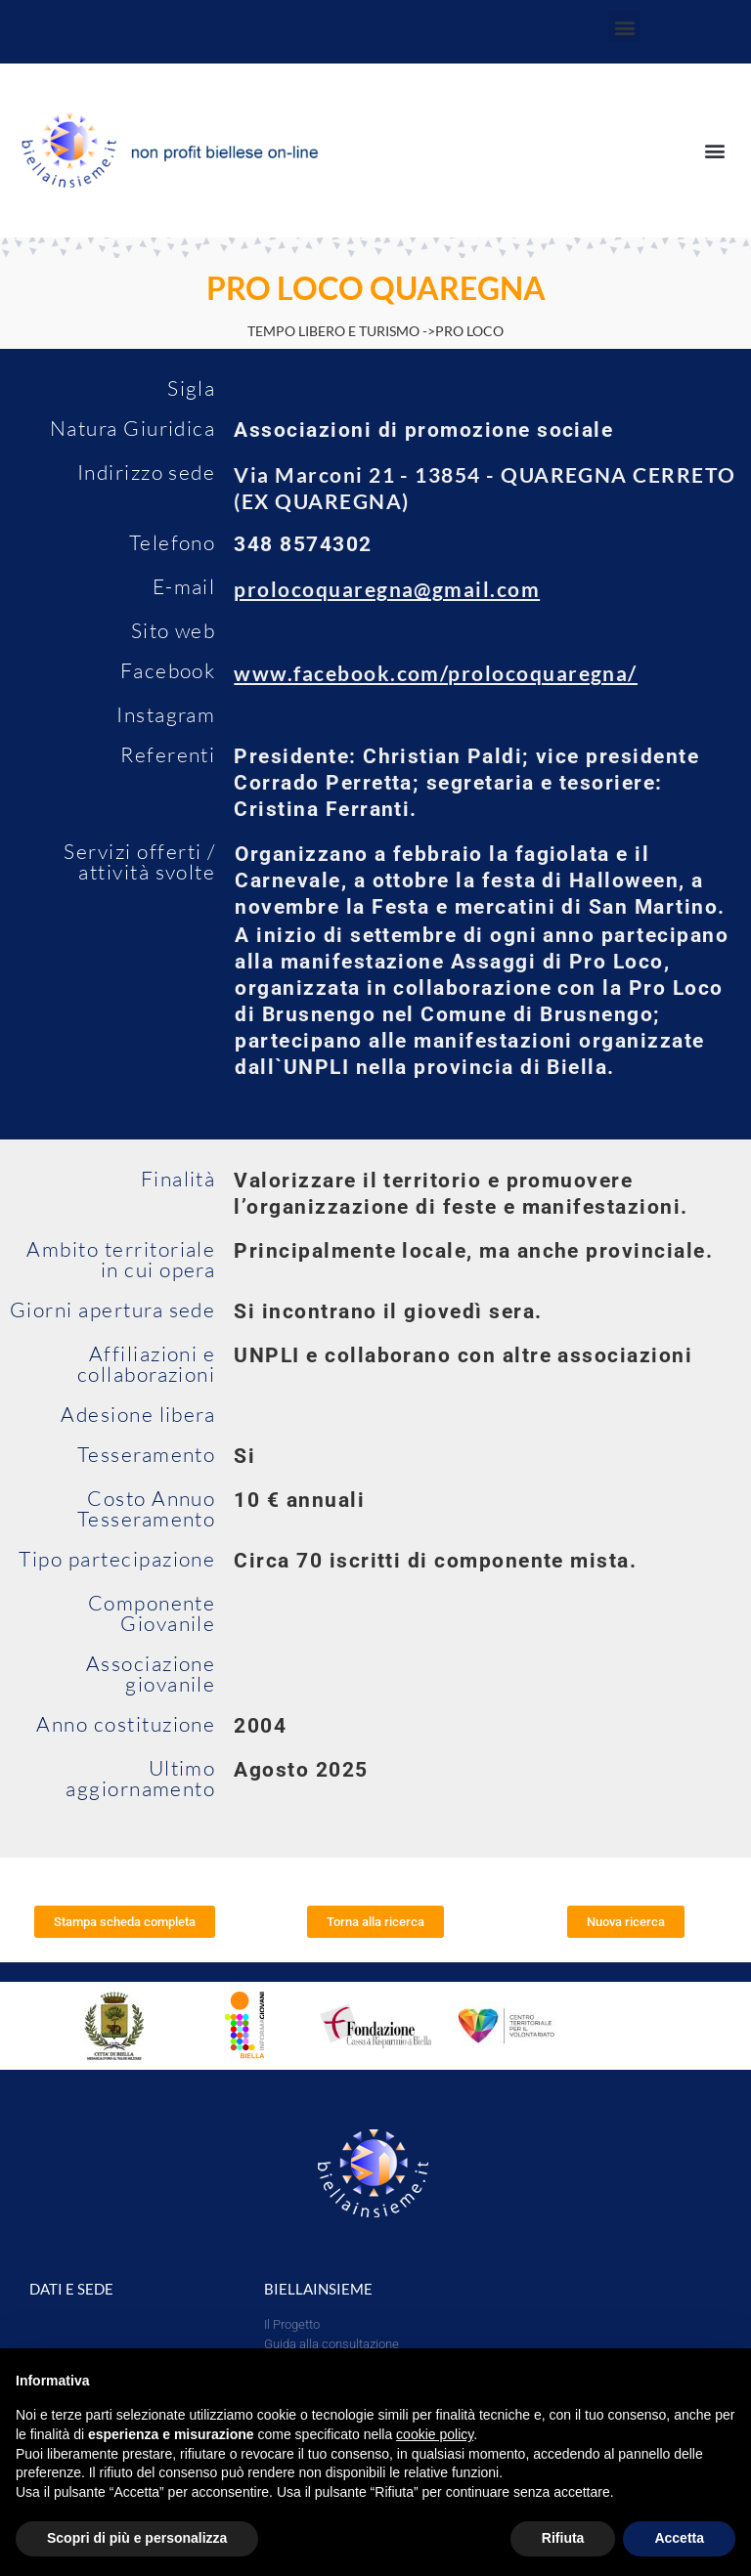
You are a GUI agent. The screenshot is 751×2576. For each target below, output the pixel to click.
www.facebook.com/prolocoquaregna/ (436, 673)
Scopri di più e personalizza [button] (137, 2538)
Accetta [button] (679, 2538)
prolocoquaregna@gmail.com (387, 589)
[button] (624, 27)
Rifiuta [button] (563, 2538)
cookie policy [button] (434, 2434)
